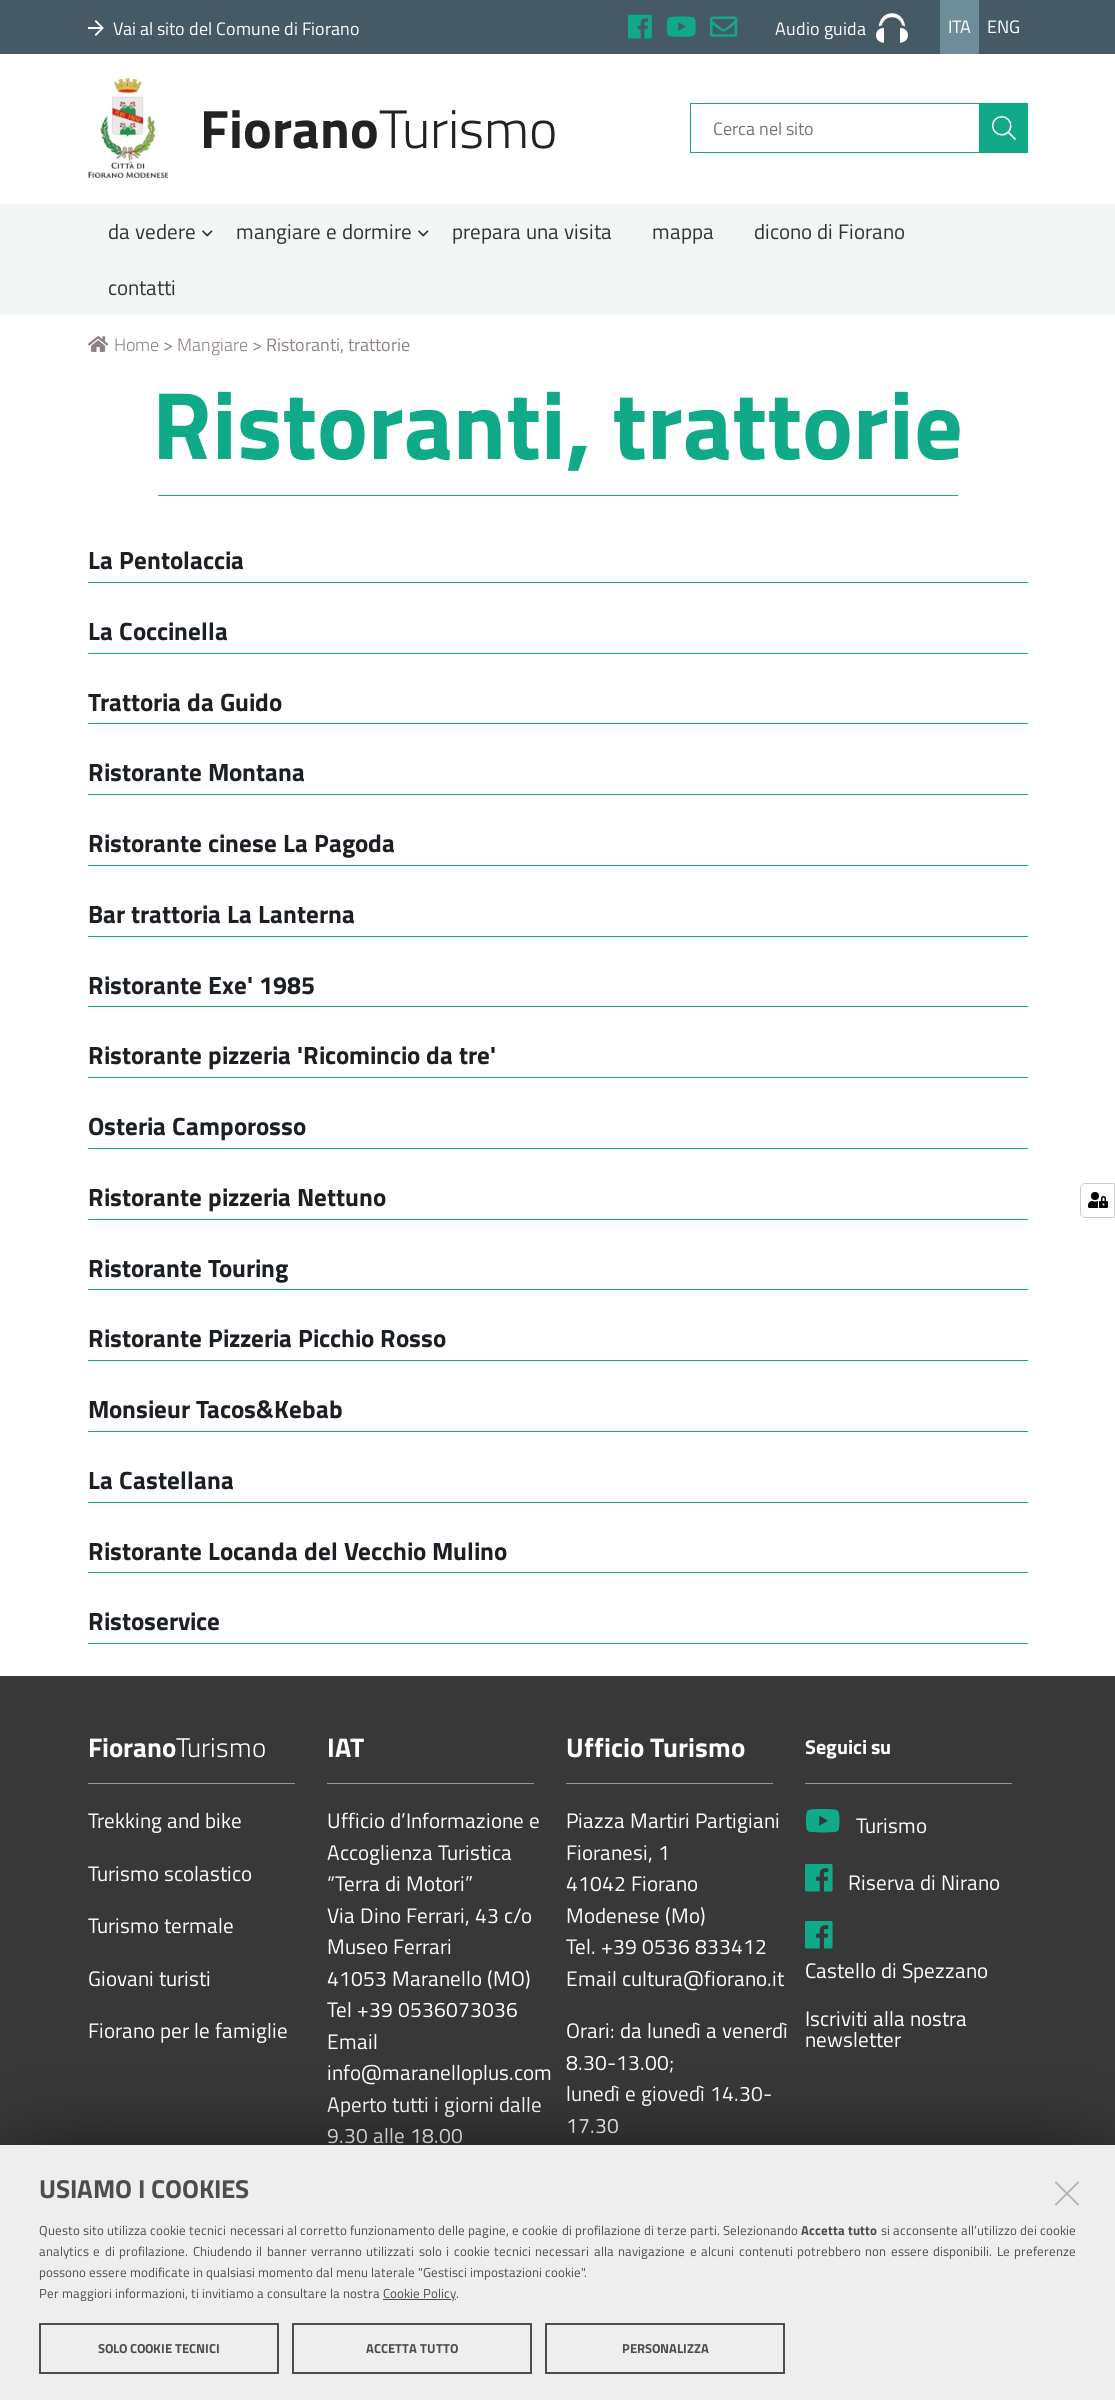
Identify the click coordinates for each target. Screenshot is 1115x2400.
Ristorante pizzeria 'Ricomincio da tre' (292, 1062)
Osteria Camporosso (197, 1133)
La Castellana (161, 1486)
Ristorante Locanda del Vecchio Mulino (297, 1557)
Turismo (891, 1833)
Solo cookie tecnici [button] (159, 2348)
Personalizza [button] (665, 2348)
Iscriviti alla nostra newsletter (886, 2036)
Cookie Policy (419, 2293)
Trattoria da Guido (185, 708)
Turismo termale (161, 1934)
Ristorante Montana (196, 779)
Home (123, 352)
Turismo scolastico (170, 1881)
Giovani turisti (149, 1986)
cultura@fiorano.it (703, 1986)
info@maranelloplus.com (439, 2081)
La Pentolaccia (166, 567)
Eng (1003, 26)
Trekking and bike (165, 1829)
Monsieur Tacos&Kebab (215, 1416)
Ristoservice (154, 1628)
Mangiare (212, 352)
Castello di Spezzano (896, 1979)
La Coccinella (158, 637)
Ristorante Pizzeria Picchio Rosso (267, 1345)
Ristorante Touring (188, 1274)
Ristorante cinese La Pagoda (241, 850)
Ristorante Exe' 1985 (201, 991)
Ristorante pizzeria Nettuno (237, 1203)
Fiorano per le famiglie (188, 2039)
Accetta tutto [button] (412, 2348)
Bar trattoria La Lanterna (221, 920)
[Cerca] (1004, 133)
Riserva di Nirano (924, 1890)
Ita (959, 26)
